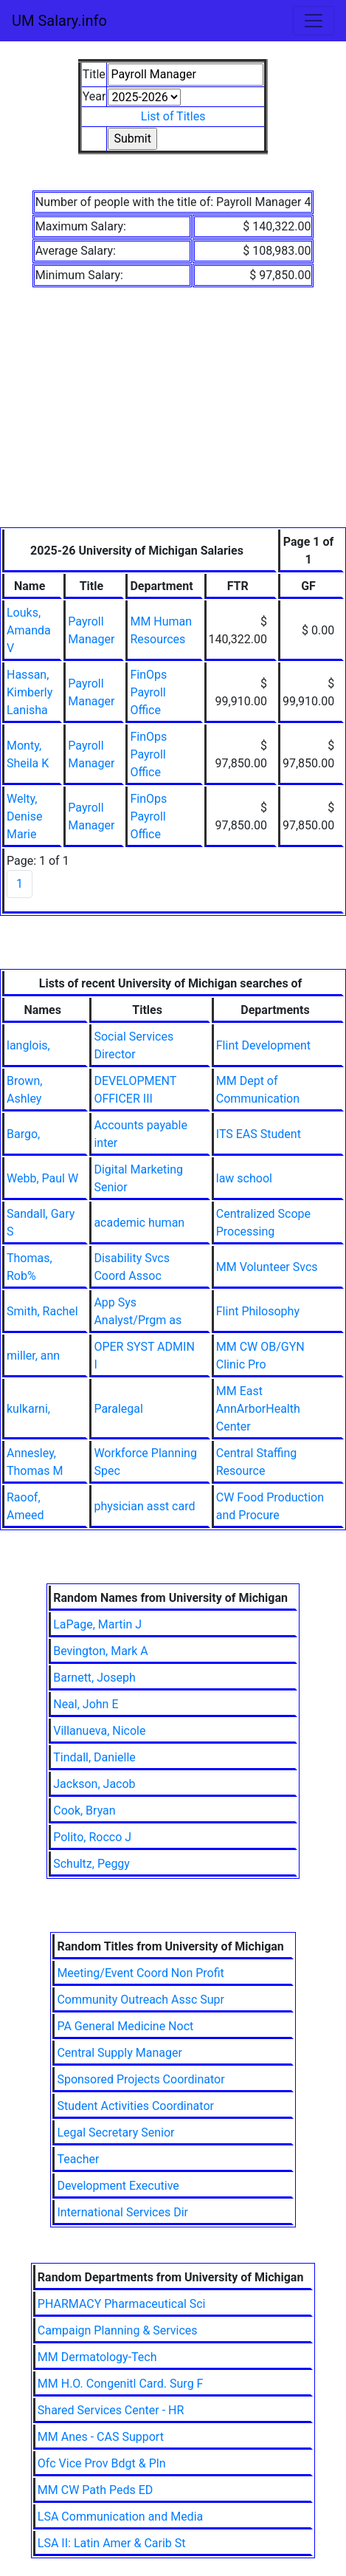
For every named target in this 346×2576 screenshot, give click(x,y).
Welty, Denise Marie (24, 816)
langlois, (28, 1045)
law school (244, 1178)
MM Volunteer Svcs (267, 1267)
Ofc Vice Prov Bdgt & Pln (102, 2463)
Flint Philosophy (258, 1311)
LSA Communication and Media (120, 2517)
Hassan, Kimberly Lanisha (29, 692)
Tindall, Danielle (94, 1757)
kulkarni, (28, 1409)
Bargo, (23, 1134)
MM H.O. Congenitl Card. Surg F (121, 2384)
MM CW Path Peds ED (95, 2490)
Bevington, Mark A (100, 1651)
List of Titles (173, 116)
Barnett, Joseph (94, 1678)
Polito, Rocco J (92, 1837)
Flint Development (263, 1045)
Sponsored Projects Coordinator (140, 2079)
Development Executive (118, 2186)
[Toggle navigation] (313, 20)
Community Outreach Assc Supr (140, 2000)
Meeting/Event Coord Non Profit (140, 1973)
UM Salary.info (59, 21)
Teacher (78, 2159)
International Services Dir (122, 2212)
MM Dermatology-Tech (97, 2357)
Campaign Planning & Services (118, 2330)
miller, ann (33, 1356)
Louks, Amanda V (29, 630)
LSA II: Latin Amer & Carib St (112, 2543)
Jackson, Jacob (94, 1784)
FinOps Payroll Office (148, 692)
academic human (139, 1223)
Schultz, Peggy (91, 1864)
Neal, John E (85, 1704)
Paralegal (118, 1409)
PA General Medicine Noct (125, 2026)
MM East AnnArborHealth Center (258, 1408)
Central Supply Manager (119, 2053)
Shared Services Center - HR (111, 2410)
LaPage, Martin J (97, 1624)
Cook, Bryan (84, 1810)
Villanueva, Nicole (99, 1731)
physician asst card (144, 1506)
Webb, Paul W (42, 1178)
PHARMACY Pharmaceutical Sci (122, 2304)
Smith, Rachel (42, 1311)
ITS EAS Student (258, 1134)
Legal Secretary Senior (115, 2132)
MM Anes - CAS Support (101, 2437)
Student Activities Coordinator (135, 2106)
